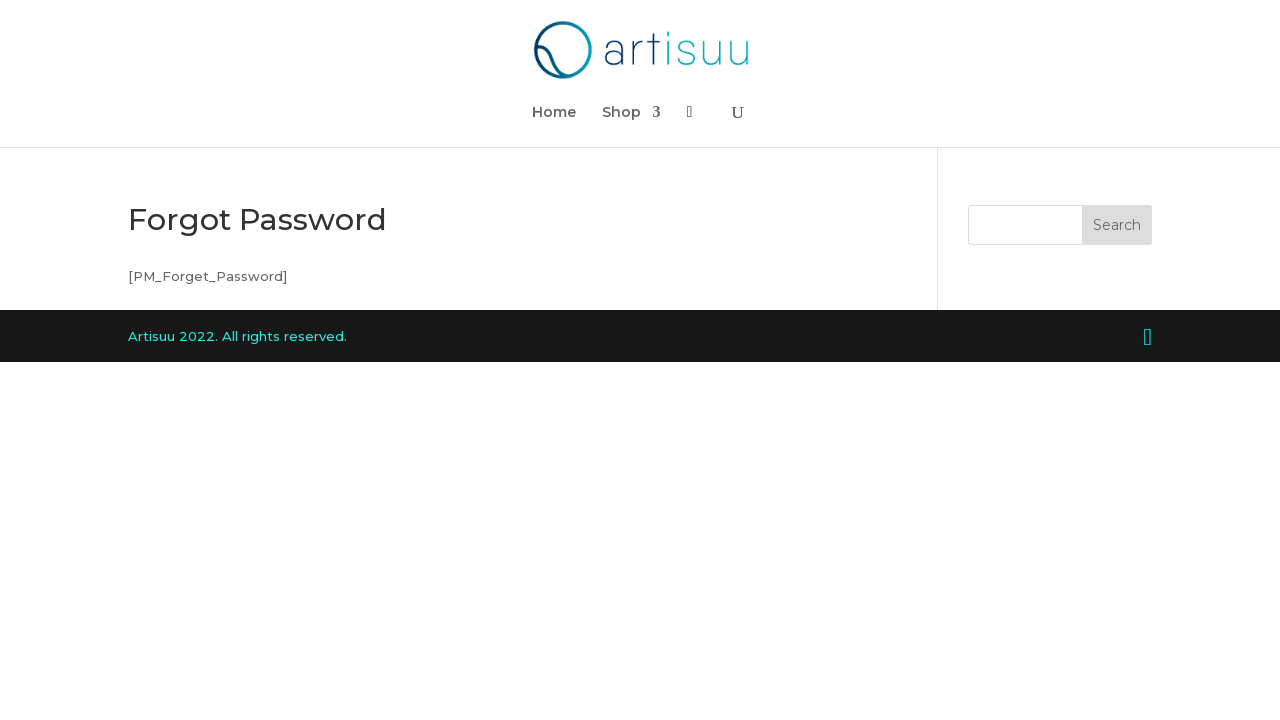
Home (554, 113)
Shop (621, 113)
